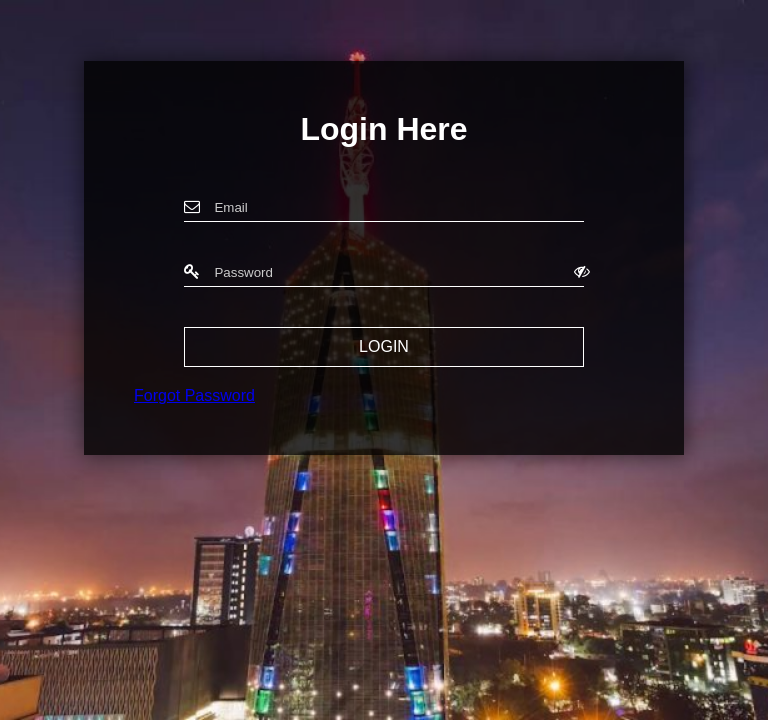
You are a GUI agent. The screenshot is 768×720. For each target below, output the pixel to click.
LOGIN (384, 346)
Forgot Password (194, 395)
